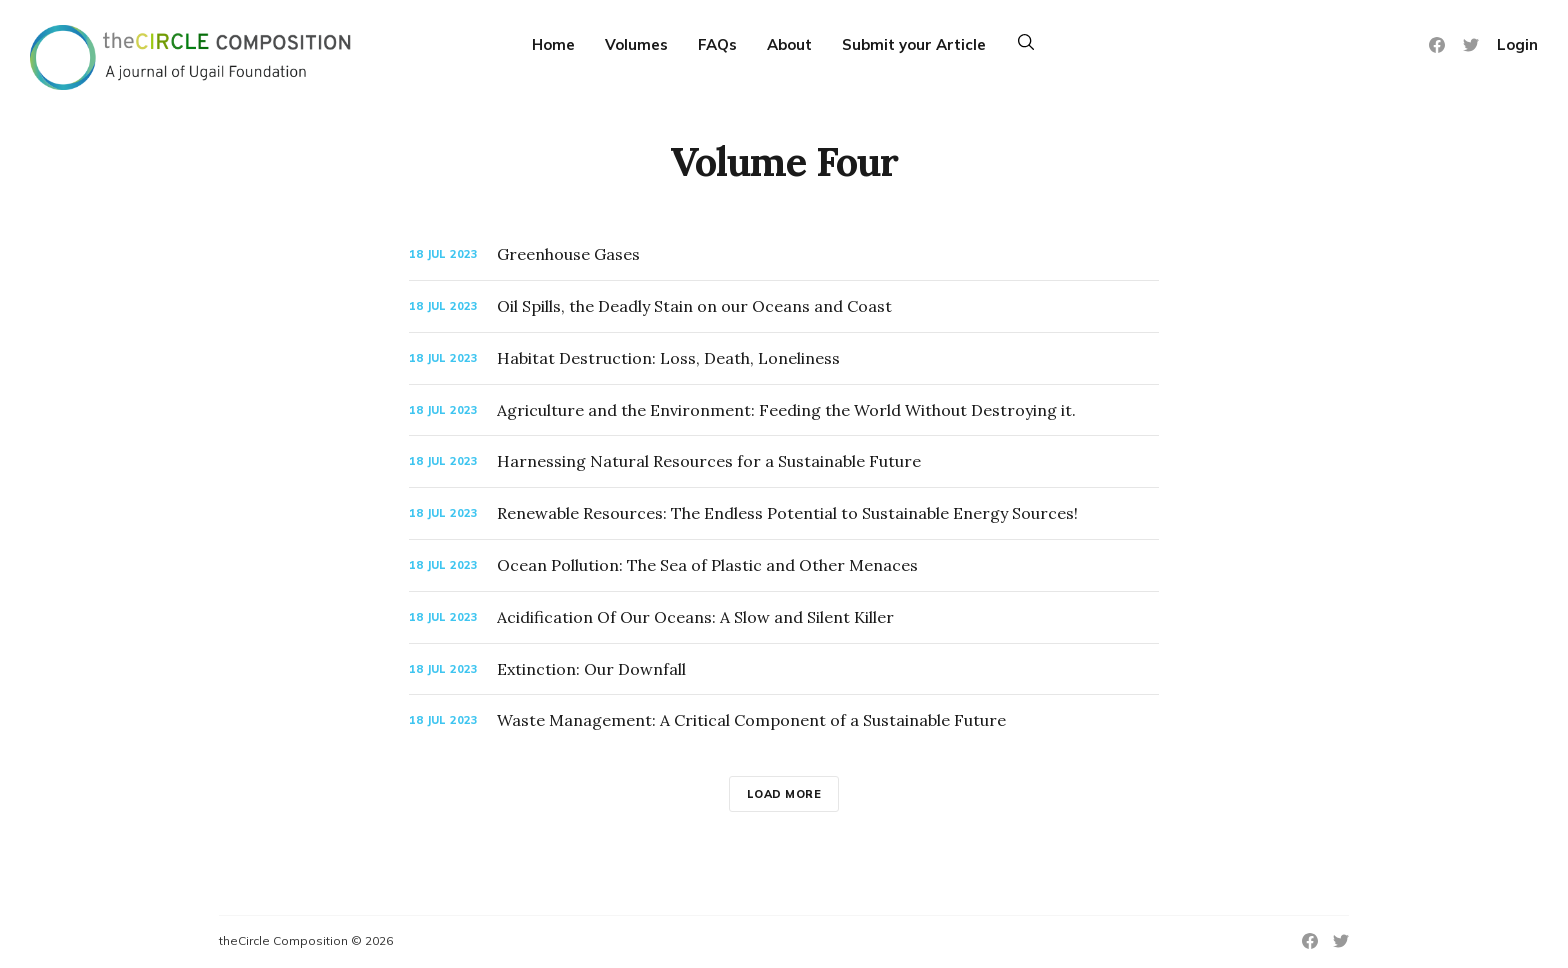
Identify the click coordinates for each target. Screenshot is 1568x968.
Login (1517, 44)
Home (553, 44)
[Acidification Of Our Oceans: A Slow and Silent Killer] (784, 617)
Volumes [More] (636, 44)
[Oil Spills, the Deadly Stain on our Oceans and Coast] (784, 306)
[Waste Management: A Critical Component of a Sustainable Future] (784, 720)
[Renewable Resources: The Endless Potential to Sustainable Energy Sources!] (784, 513)
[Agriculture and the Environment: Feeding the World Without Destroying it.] (784, 410)
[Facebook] (1437, 45)
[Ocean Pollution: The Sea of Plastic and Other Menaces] (784, 565)
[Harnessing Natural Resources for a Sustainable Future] (784, 461)
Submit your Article (914, 44)
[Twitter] (1471, 45)
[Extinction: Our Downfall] (784, 669)
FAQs (717, 44)
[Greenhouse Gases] (784, 254)
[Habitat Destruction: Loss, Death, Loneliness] (784, 358)
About (789, 44)
